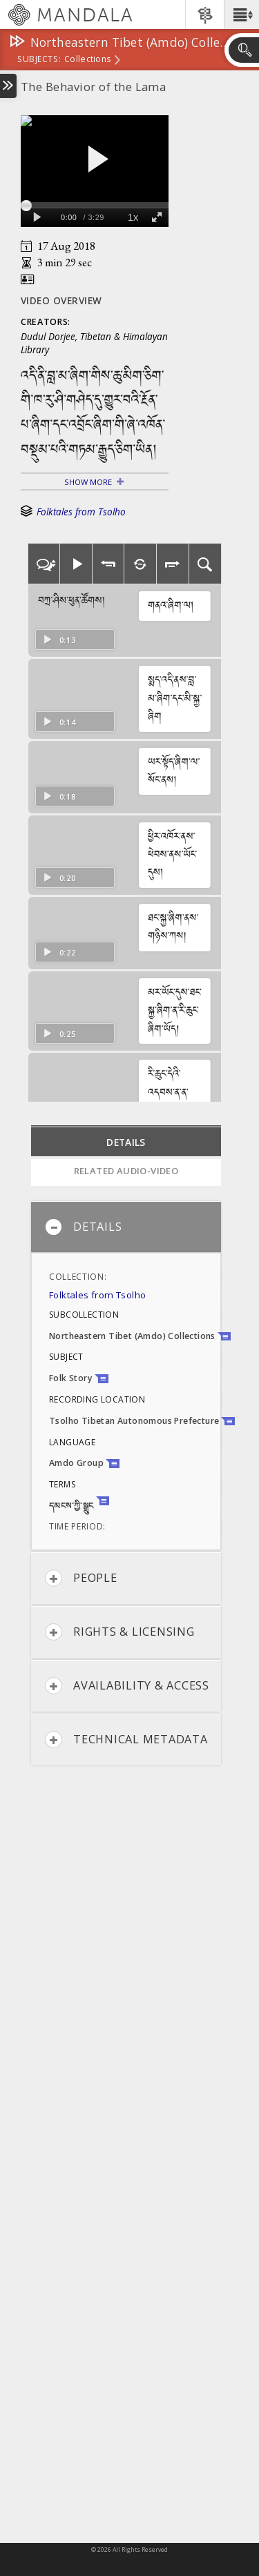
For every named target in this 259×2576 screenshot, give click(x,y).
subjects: (39, 60)
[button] (241, 14)
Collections (87, 60)
